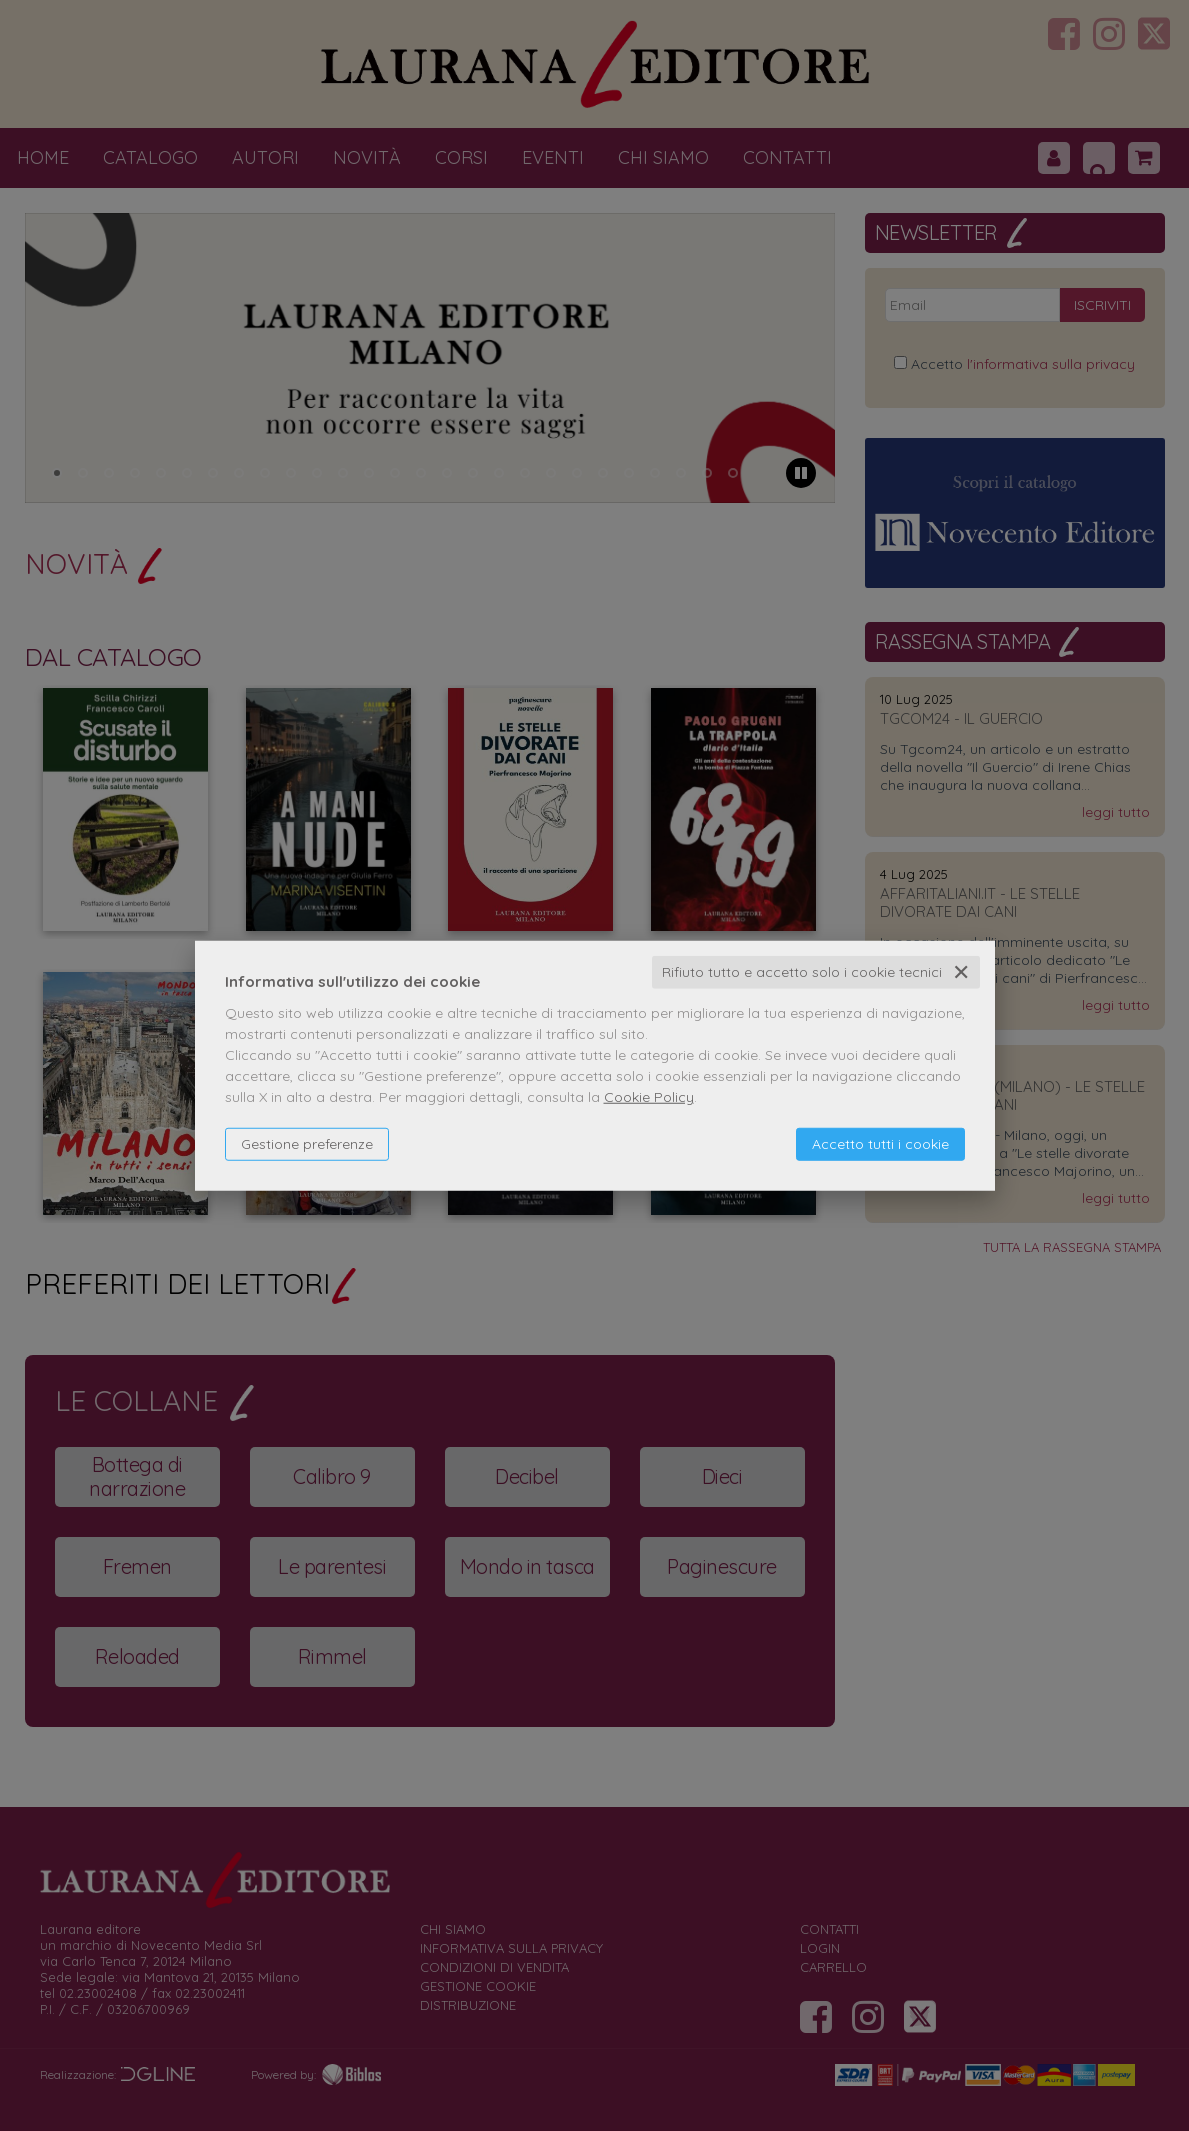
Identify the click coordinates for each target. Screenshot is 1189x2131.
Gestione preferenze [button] (307, 1144)
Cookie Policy (649, 1097)
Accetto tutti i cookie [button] (880, 1144)
